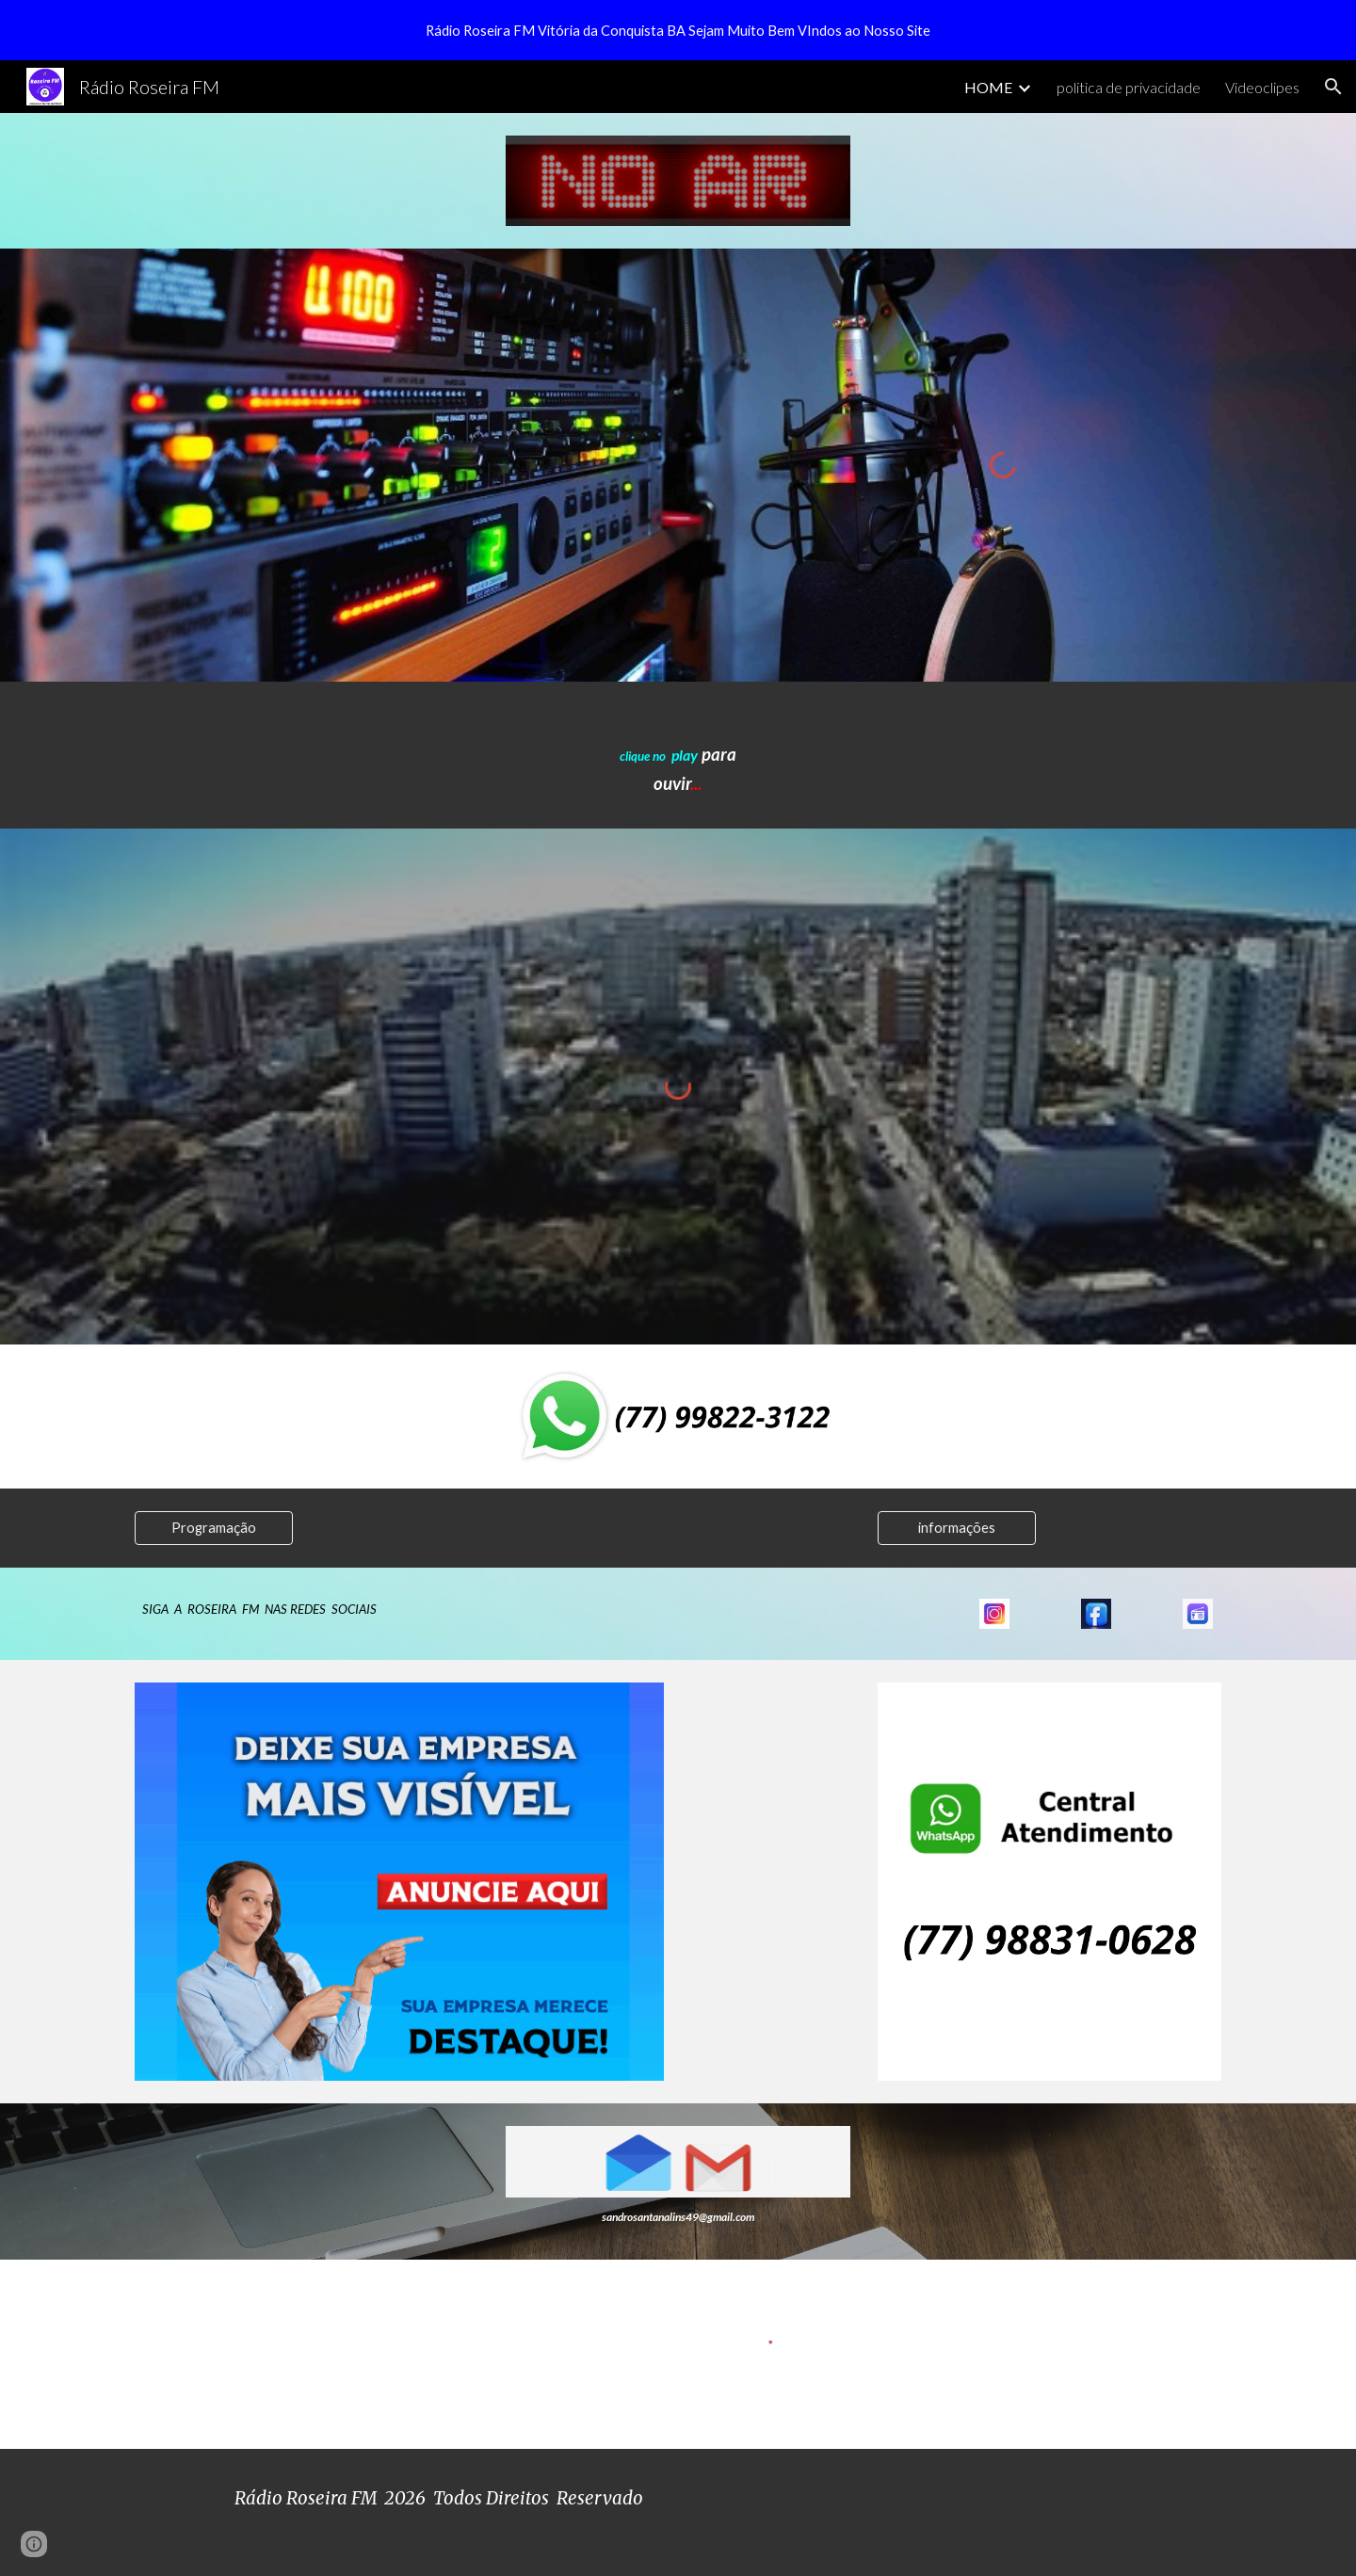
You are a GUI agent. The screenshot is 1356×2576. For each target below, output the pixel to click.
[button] (1333, 86)
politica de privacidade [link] (1129, 87)
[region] (678, 30)
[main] (678, 755)
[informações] (957, 1527)
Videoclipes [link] (1262, 87)
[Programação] (214, 1527)
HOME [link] (988, 87)
